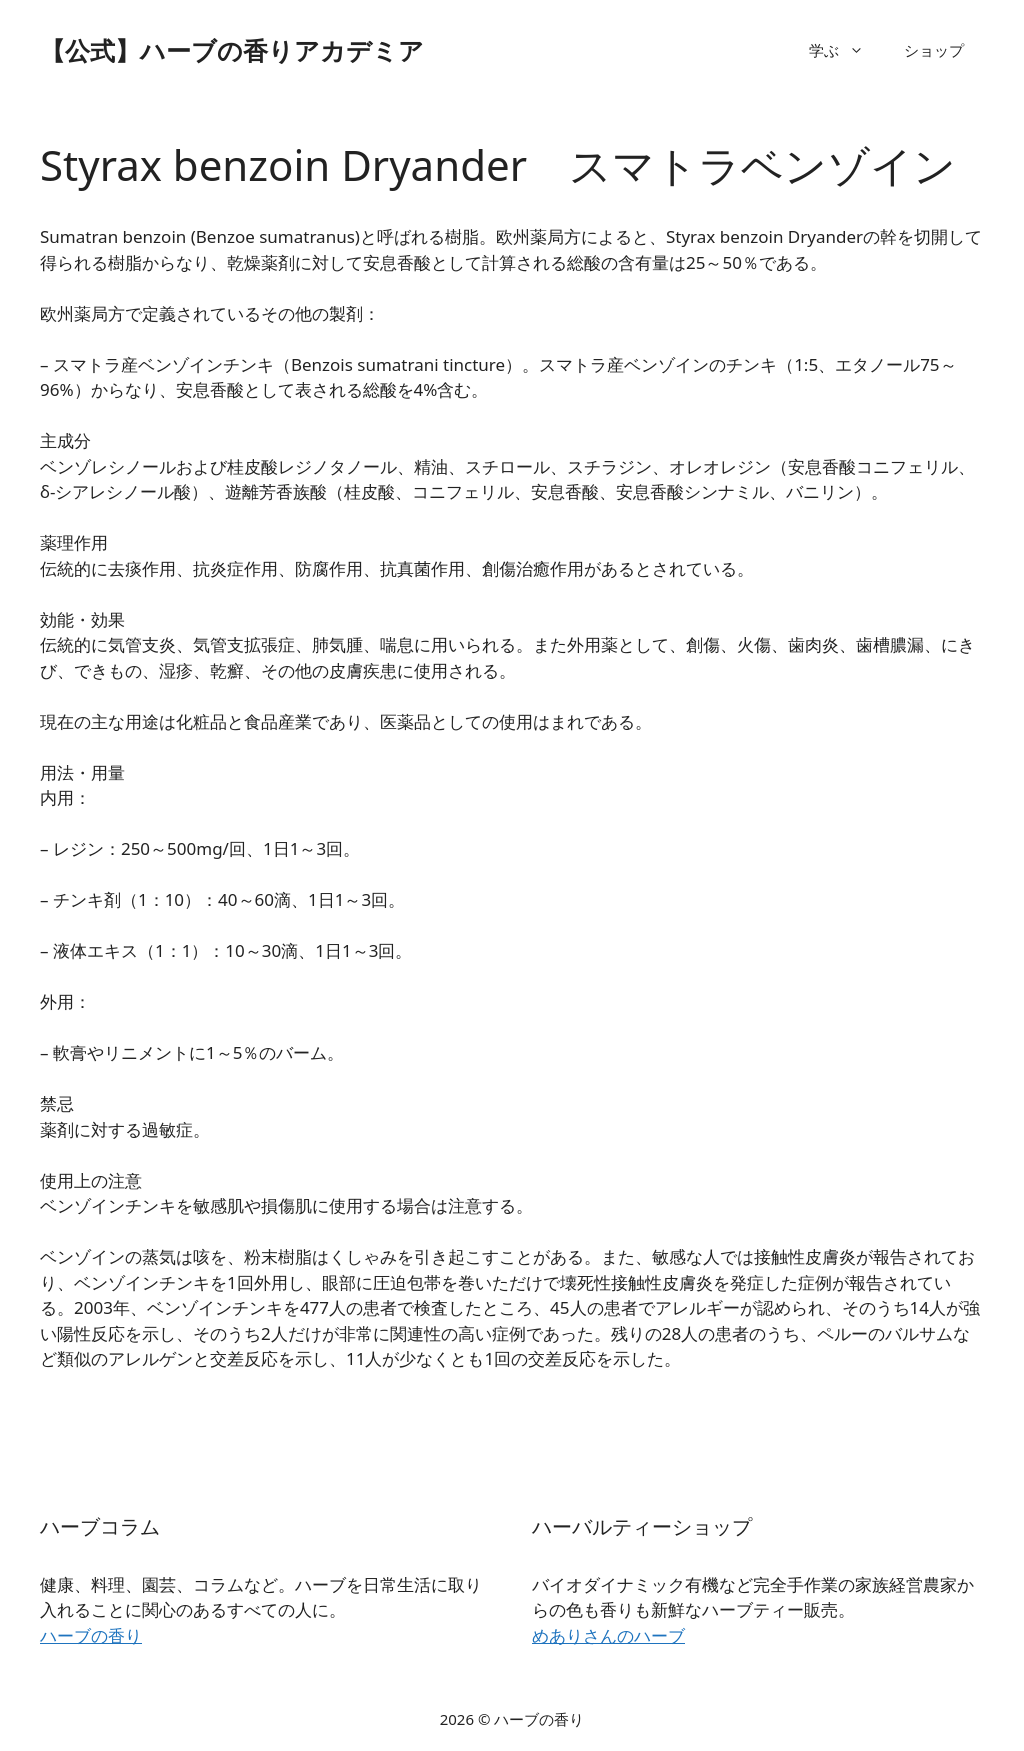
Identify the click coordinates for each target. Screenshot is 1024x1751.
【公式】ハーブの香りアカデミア (232, 50)
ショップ (934, 50)
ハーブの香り (91, 1635)
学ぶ (846, 50)
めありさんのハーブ (608, 1635)
